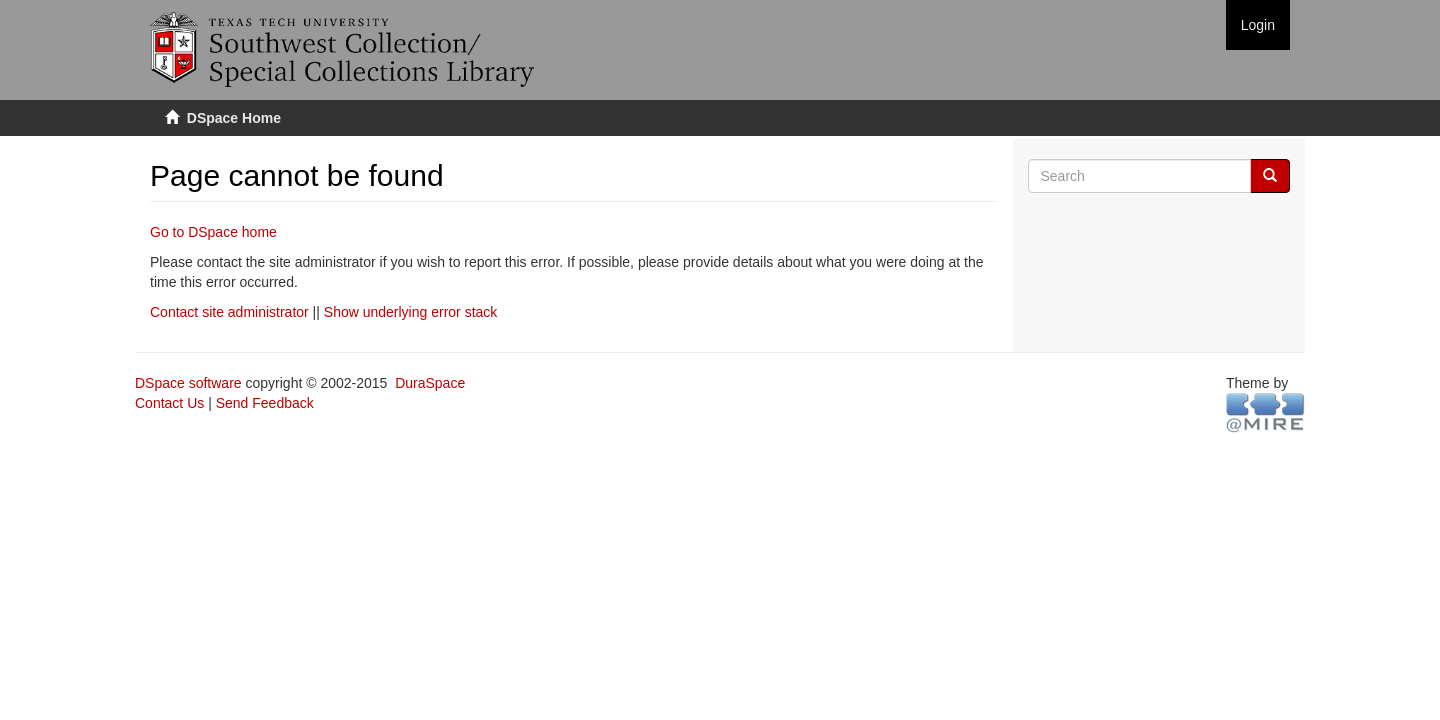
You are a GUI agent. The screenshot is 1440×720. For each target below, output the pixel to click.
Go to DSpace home (213, 232)
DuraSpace (430, 383)
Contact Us (169, 403)
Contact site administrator (229, 312)
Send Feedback (265, 403)
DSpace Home (234, 118)
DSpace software (188, 383)
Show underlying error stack (411, 312)
